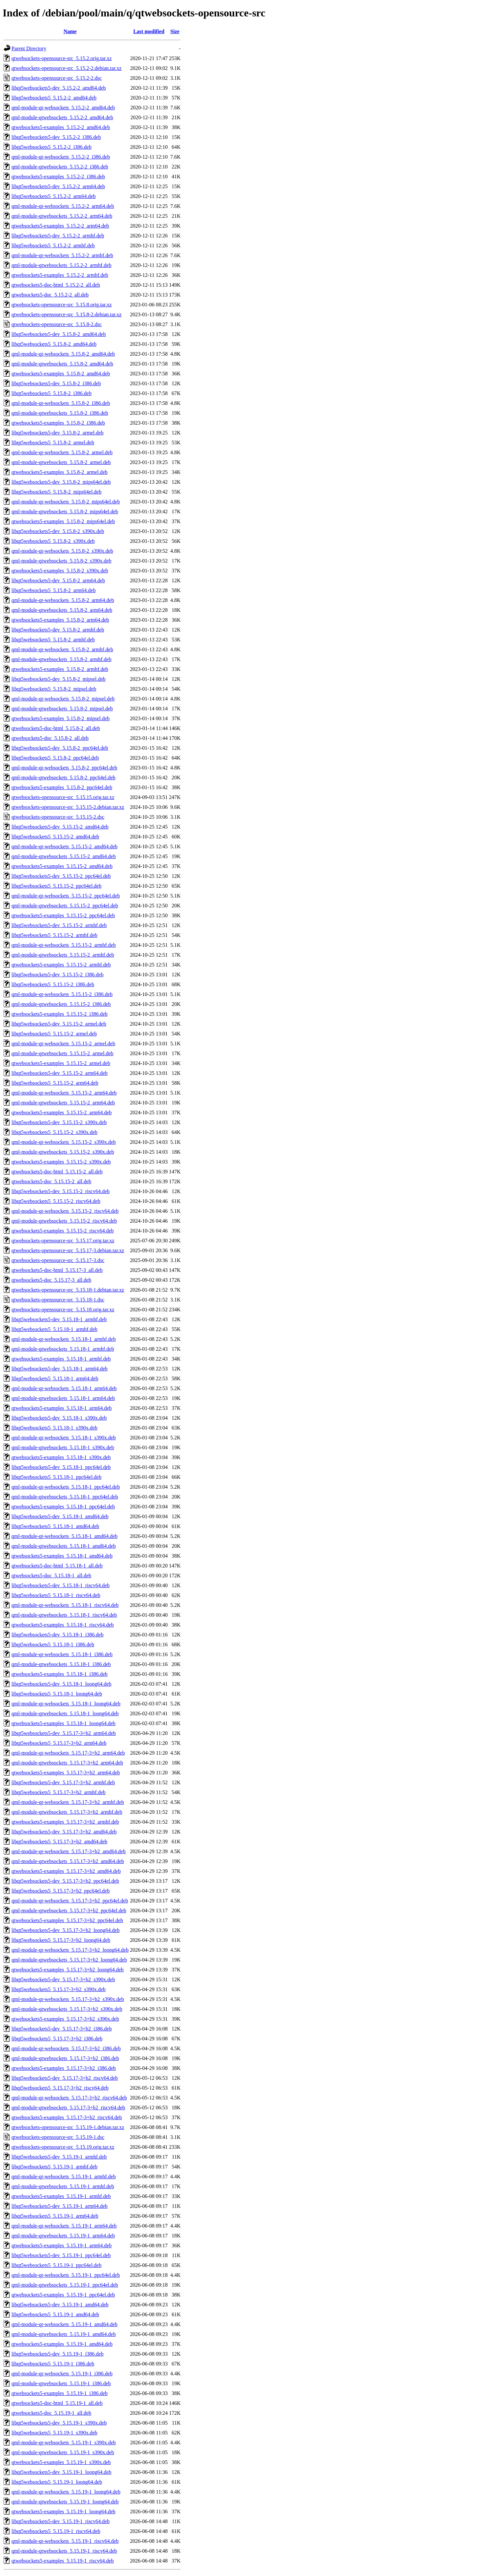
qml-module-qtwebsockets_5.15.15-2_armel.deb (62, 1053)
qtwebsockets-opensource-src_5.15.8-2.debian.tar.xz (66, 314)
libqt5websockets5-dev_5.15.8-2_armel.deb (57, 432)
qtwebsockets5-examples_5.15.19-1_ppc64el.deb (63, 2295)
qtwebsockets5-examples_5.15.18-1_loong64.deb (63, 1723)
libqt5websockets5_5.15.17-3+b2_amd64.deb (59, 1841)
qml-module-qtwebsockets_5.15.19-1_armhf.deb (62, 2186)
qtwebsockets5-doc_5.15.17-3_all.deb (51, 1280)
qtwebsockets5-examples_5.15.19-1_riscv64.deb (62, 2561)
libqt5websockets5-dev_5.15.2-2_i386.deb (56, 137)
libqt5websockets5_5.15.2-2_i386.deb (51, 147)
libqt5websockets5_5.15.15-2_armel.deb (54, 1033)
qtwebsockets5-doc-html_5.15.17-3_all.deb (57, 1270)
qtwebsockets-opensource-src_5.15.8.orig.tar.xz (61, 304)
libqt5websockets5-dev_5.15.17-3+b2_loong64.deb (65, 1930)
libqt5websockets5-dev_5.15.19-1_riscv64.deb (60, 2521)
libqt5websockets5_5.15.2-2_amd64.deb (53, 97)
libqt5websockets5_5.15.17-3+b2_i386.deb (56, 2038)
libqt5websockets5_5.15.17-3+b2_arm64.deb (58, 1743)
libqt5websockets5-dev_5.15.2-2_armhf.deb (57, 235)
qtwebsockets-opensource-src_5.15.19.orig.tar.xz (62, 2147)
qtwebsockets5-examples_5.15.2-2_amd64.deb (60, 127)
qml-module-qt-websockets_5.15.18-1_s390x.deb (63, 1437)
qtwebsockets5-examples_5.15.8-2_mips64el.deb (63, 521)
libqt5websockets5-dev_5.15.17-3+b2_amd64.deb (64, 1831)
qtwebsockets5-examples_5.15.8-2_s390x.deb (59, 570)
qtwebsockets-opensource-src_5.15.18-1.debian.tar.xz (67, 1290)
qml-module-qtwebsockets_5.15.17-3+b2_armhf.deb (66, 1812)
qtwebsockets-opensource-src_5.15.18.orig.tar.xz (62, 1309)
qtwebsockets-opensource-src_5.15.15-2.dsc (57, 817)
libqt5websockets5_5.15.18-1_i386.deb (52, 1644)
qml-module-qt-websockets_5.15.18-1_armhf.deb (63, 1339)
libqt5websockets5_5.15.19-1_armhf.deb (54, 2166)
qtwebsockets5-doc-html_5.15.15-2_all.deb (57, 1171)
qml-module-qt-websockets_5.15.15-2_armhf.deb (63, 945)
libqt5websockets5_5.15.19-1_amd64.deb (55, 2314)
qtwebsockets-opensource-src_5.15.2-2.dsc (56, 78)
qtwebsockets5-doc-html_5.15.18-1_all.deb (57, 1565)
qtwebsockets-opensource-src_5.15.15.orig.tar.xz (62, 797)
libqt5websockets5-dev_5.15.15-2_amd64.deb (60, 827)
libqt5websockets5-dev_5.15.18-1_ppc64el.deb (61, 1467)
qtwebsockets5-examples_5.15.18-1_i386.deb (59, 1674)
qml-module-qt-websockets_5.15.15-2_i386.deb (62, 994)
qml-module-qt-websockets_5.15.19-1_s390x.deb (63, 2442)
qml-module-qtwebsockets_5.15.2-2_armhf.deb (61, 265)
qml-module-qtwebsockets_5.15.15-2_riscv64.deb (64, 1221)
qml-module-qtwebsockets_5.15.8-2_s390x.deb (61, 561)
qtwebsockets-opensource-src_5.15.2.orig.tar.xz (61, 58)
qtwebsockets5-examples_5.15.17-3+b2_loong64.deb (67, 1969)
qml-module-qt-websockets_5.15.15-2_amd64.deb (64, 846)
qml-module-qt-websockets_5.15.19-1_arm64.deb (63, 2226)
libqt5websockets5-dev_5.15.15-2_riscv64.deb (60, 1191)
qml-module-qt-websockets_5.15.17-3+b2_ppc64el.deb (69, 1900)
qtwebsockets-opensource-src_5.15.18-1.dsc (57, 1299)
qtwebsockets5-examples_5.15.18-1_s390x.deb (61, 1457)
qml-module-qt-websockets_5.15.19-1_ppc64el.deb (65, 2275)
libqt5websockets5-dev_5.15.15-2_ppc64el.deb (61, 876)
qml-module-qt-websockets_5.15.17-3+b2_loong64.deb (70, 1950)
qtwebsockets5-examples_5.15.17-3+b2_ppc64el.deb (67, 1920)
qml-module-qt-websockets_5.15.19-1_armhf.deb (63, 2176)
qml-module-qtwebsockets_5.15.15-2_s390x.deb (62, 1152)
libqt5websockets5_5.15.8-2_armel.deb (52, 442)
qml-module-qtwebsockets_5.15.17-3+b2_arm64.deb (67, 1762)
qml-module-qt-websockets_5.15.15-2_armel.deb (63, 1043)
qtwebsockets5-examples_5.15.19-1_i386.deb (59, 2393)
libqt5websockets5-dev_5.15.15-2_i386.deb (57, 974)
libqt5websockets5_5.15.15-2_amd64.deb (55, 836)
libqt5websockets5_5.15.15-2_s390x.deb (54, 1132)
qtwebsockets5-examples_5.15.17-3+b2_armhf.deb (65, 1822)
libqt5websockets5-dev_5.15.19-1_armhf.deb (59, 2157)
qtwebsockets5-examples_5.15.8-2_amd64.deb (60, 373)
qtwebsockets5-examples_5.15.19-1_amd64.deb (62, 2344)
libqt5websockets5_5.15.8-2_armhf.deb (53, 639)
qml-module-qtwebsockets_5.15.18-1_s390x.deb (62, 1447)
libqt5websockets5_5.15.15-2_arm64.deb (54, 1083)
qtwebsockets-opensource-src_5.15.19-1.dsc (57, 2137)
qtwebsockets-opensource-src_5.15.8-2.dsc (56, 324)
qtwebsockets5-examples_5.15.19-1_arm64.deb (61, 2245)
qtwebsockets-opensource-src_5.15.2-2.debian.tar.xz (66, 68)
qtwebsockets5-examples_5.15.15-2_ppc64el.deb (63, 915)
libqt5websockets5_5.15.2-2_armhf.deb (53, 245)
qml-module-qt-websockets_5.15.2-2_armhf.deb (62, 255)
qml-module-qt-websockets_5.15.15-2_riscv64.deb (65, 1211)
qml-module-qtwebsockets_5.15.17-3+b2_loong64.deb (69, 1960)
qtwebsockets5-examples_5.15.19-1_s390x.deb (61, 2462)
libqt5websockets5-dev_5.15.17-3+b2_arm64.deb (63, 1733)
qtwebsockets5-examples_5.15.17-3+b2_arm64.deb (65, 1772)
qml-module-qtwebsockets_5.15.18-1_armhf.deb (62, 1349)
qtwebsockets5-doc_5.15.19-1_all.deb (51, 2413)
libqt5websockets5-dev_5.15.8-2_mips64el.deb (61, 482)
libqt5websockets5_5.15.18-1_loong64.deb (56, 1694)
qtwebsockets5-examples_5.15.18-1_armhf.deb (61, 1359)
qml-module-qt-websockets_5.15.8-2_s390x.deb (62, 551)
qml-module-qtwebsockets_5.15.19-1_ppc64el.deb (64, 2285)
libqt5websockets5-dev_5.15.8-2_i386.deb (56, 383)
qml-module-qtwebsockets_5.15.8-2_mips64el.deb (64, 511)
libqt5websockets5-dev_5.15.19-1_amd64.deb (60, 2304)
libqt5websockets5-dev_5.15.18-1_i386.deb (57, 1634)
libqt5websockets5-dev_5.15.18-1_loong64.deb (61, 1684)
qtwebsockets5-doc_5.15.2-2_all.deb (50, 295)
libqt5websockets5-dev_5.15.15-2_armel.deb (58, 1024)
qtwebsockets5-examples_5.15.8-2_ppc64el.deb (61, 787)
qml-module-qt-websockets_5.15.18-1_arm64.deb (63, 1388)
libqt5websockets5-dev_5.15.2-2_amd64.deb (58, 88)
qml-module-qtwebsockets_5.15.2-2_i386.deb (59, 166)
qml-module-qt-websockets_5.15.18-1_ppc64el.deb (65, 1487)
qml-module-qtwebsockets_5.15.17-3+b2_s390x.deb (66, 2009)
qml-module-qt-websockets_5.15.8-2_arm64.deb (62, 600)
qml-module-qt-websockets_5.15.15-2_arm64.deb (63, 1093)
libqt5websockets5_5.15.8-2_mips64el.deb (56, 492)
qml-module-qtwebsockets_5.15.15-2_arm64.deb (63, 1102)
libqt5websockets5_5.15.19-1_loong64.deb (56, 2482)
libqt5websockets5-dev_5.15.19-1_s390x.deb (59, 2423)
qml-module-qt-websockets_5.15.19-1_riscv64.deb (65, 2541)
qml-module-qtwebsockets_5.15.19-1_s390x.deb (62, 2452)
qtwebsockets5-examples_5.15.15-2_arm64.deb (61, 1112)
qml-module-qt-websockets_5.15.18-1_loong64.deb (65, 1703)
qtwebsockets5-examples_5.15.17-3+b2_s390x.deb (65, 2019)
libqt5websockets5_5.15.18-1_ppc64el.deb (56, 1477)
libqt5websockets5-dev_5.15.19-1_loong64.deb (61, 2472)
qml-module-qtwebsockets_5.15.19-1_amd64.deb (63, 2334)
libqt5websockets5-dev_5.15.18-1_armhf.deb (59, 1319)
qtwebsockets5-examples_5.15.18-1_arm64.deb (61, 1408)
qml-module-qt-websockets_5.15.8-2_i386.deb (60, 403)
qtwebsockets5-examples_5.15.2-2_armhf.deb (59, 275)
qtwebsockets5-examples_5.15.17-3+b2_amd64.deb (66, 1871)
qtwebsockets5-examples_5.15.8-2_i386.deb (58, 423)
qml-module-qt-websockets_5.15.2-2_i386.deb (60, 157)
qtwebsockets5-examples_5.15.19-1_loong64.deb (63, 2511)
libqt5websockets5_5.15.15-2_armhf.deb (54, 935)
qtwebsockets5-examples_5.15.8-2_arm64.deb (60, 620)
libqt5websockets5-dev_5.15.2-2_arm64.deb (58, 186)
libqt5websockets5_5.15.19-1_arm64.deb (54, 2216)
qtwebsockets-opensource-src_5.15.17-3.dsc (57, 1260)
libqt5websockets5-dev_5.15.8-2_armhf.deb (57, 630)
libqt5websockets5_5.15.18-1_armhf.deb (54, 1329)
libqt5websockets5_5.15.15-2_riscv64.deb (55, 1201)
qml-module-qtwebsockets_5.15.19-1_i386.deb (61, 2383)
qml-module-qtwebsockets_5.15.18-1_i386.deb (61, 1664)
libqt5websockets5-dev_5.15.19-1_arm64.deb (59, 2206)
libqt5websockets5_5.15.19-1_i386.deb (52, 2363)
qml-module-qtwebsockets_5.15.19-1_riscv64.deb (64, 2551)
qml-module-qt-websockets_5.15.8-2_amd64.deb (63, 354)
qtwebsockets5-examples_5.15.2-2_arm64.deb (60, 226)
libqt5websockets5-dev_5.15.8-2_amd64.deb (58, 334)
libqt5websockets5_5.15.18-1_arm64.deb (54, 1378)
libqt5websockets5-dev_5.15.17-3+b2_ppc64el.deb (65, 1881)
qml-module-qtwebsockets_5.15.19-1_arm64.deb (63, 2235)
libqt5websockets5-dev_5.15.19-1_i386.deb (57, 2354)
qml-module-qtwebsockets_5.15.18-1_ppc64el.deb (64, 1496)
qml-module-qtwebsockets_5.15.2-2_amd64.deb (62, 117)
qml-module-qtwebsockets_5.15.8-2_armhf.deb (61, 659)
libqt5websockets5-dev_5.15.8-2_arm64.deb (58, 580)
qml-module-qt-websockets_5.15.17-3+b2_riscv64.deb (69, 2097)
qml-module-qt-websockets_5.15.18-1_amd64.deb (64, 1536)
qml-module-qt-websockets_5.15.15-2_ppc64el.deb (65, 896)
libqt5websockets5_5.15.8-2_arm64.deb (53, 590)
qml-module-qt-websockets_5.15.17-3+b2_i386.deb (66, 2048)
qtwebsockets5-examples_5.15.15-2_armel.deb (60, 1063)
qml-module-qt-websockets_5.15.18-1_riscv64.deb (65, 1605)
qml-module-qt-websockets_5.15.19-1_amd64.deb (64, 2324)
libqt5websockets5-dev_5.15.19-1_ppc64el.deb (61, 2255)
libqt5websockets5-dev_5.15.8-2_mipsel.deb (58, 679)
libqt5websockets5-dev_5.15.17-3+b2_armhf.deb (63, 1782)
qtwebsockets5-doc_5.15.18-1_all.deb (51, 1575)
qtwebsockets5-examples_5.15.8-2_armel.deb (59, 472)
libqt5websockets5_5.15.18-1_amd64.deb (55, 1526)
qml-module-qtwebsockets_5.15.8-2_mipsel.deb (62, 708)
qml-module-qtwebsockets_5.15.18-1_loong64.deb (65, 1713)
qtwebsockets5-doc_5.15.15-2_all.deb (51, 1181)
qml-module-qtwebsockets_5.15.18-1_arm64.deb (63, 1398)
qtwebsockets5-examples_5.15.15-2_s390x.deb (61, 1162)
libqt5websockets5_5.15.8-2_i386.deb (51, 393)
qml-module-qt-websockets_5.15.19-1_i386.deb (62, 2373)
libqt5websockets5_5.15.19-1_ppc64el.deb (56, 2265)
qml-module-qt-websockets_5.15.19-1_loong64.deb (65, 2492)
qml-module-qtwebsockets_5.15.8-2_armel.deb (61, 462)
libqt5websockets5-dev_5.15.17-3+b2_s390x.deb (63, 1979)
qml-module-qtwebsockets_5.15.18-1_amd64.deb (63, 1546)
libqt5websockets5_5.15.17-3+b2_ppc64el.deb (60, 1891)
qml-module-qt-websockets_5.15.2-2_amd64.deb (63, 107)
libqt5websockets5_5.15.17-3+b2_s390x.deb (58, 1989)
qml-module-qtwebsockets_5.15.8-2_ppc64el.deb (63, 777)
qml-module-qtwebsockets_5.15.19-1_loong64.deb (65, 2501)
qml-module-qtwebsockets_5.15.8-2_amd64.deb (62, 363)
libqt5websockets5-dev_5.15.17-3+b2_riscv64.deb (64, 2078)
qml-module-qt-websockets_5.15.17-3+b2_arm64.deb (68, 1753)
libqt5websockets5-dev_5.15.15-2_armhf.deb (59, 925)
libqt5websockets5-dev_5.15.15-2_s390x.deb (59, 1122)
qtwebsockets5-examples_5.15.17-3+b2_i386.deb (63, 2068)
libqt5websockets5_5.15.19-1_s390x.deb (54, 2432)
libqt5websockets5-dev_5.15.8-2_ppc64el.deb (59, 748)
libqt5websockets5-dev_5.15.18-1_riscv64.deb (60, 1585)
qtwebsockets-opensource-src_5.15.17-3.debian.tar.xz (67, 1250)
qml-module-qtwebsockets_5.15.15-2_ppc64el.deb (64, 905)
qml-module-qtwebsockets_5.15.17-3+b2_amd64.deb (67, 1861)
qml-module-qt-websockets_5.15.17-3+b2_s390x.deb (67, 1999)
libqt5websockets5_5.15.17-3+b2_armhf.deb (58, 1792)
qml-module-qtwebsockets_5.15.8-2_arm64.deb (61, 610)
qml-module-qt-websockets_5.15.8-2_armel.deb (62, 452)
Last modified (148, 31)
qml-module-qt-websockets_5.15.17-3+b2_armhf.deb (67, 1802)
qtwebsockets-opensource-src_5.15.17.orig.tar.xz (62, 1240)
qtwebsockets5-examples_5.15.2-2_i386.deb (58, 176)
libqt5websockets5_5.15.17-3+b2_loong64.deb (60, 1940)
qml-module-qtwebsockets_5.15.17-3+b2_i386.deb (65, 2058)
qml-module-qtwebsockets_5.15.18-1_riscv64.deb (64, 1615)
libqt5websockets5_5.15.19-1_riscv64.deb (55, 2531)
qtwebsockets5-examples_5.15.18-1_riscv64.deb (62, 1625)
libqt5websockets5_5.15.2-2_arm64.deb (53, 196)
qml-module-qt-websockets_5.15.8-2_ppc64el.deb (64, 767)
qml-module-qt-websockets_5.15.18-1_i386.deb (62, 1654)
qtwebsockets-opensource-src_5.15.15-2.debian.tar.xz (67, 807)
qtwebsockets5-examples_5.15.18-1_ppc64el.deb (63, 1506)
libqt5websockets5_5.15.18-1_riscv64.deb (55, 1595)
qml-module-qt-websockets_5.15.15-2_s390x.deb (63, 1142)
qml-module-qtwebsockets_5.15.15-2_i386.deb (61, 1004)
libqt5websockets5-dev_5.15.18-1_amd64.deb (60, 1516)
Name (69, 31)
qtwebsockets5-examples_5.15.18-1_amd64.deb (62, 1556)
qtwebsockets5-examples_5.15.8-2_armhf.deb (59, 669)
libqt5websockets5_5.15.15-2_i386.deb (52, 984)
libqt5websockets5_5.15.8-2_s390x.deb (53, 541)
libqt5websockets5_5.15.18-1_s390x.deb (54, 1428)
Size (174, 31)
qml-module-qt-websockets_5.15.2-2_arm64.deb (62, 206)
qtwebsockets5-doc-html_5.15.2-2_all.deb (55, 285)
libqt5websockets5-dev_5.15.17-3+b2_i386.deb (61, 2029)
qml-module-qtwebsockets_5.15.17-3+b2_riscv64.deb (68, 2107)
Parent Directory (28, 48)
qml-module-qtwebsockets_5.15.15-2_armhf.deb (62, 955)
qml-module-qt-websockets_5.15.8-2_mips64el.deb (65, 501)
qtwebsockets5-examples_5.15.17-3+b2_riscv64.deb (66, 2117)
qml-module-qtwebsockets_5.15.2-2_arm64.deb (61, 216)
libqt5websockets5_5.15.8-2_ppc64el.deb (55, 758)
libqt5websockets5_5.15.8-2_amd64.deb (53, 344)
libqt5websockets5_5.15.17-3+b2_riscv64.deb (60, 2088)
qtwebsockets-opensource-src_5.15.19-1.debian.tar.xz (67, 2127)
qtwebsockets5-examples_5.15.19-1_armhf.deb (61, 2196)
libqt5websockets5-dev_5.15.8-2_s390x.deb (57, 531)
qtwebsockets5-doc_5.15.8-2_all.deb (50, 738)
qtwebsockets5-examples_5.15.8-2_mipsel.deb (60, 718)
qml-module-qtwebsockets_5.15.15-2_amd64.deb (63, 856)
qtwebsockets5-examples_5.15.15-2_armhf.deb (61, 964)
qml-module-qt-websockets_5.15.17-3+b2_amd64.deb (68, 1851)
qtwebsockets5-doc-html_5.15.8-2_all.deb (55, 728)
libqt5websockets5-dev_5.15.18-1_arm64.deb (59, 1368)
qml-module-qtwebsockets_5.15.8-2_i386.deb (59, 413)
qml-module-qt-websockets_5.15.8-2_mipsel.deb (63, 698)
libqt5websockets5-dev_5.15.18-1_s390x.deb (59, 1418)
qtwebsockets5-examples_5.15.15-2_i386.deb (59, 1014)
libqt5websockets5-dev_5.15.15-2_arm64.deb (59, 1073)
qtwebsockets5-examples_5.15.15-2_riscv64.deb (62, 1230)
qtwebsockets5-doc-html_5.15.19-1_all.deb (57, 2403)
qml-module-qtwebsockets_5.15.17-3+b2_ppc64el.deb (68, 1910)
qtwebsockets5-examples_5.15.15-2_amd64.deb (62, 866)
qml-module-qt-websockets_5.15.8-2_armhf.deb (62, 649)
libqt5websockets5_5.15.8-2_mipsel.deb (53, 689)
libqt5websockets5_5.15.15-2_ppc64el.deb (56, 886)
